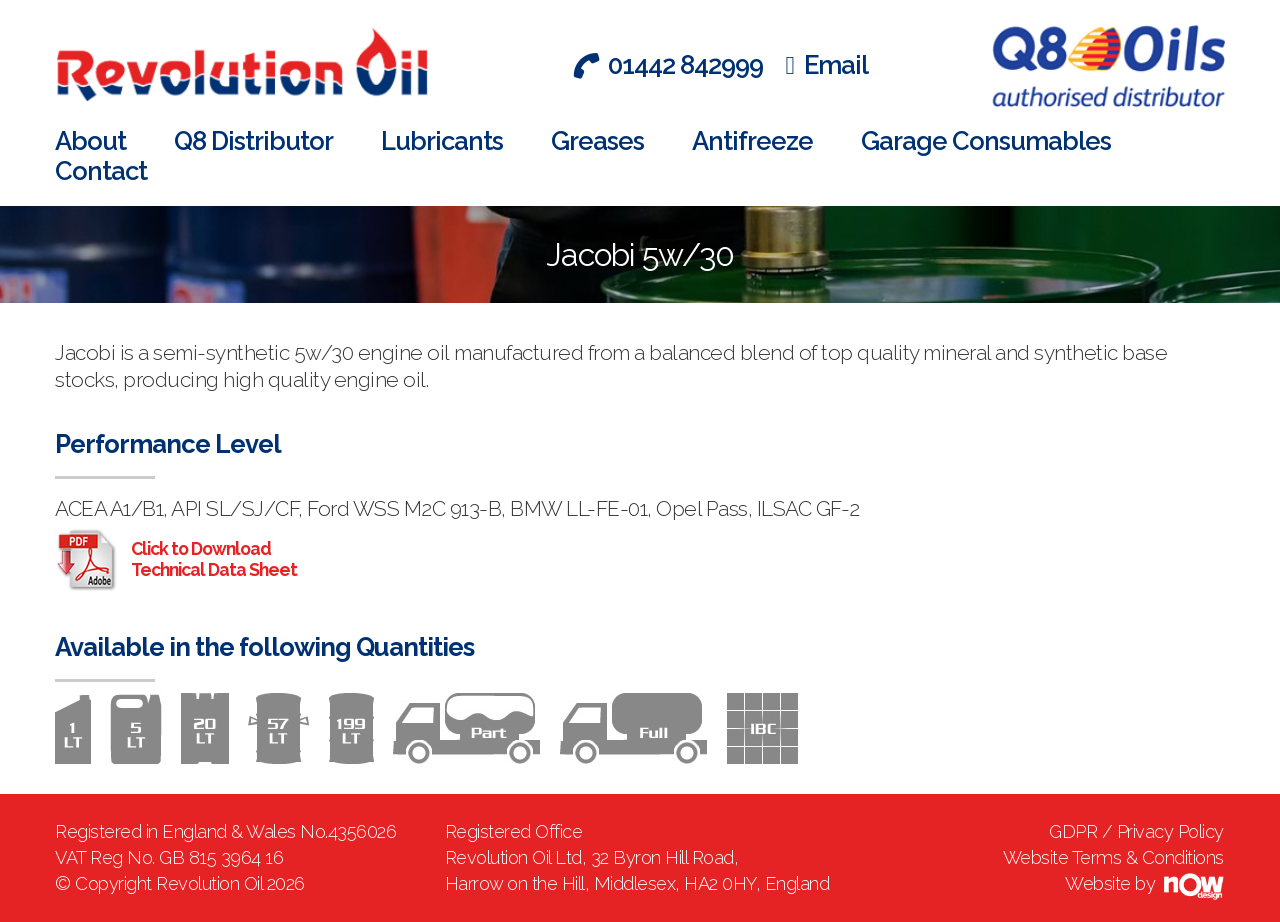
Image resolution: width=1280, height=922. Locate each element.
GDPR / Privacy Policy (1136, 831)
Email (827, 65)
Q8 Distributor (253, 141)
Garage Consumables (986, 141)
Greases (597, 141)
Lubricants (442, 141)
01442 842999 (667, 65)
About (90, 141)
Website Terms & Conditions (1113, 857)
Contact (101, 171)
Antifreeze (752, 141)
